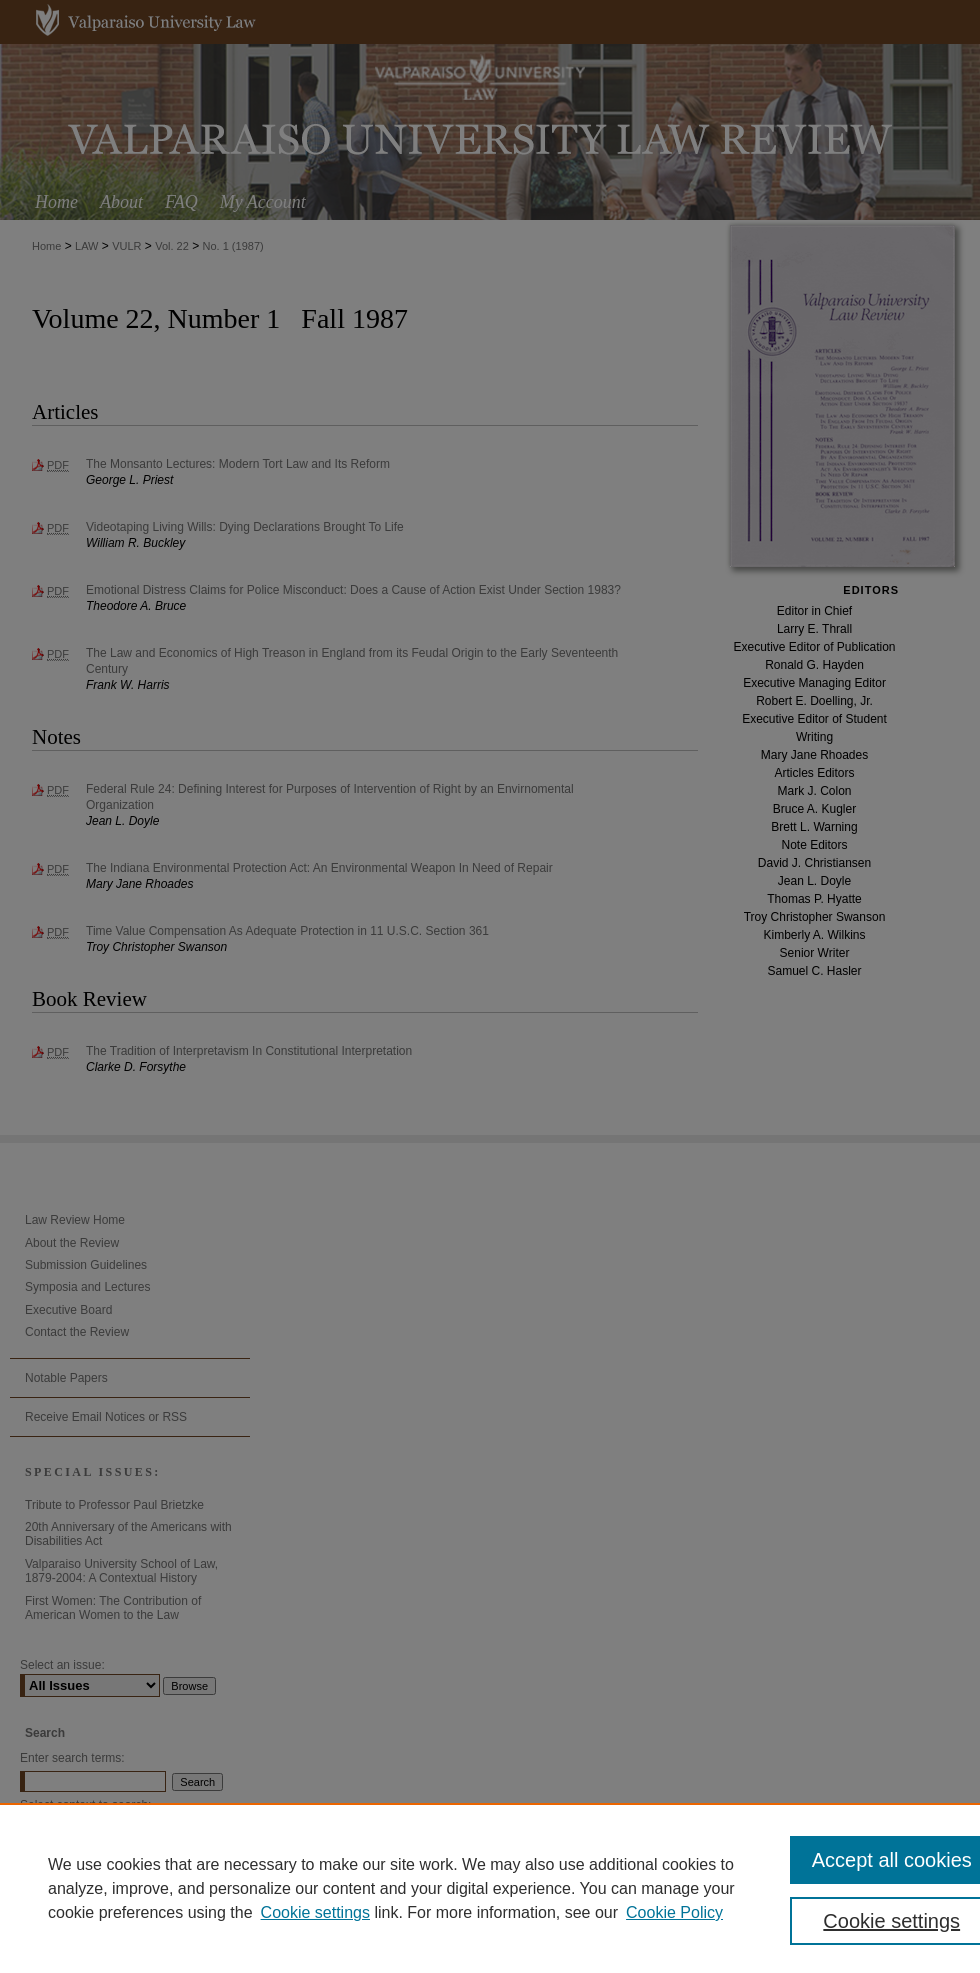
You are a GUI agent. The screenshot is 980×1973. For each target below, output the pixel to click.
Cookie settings (315, 1912)
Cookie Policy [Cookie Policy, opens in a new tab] (674, 1912)
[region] (490, 1888)
